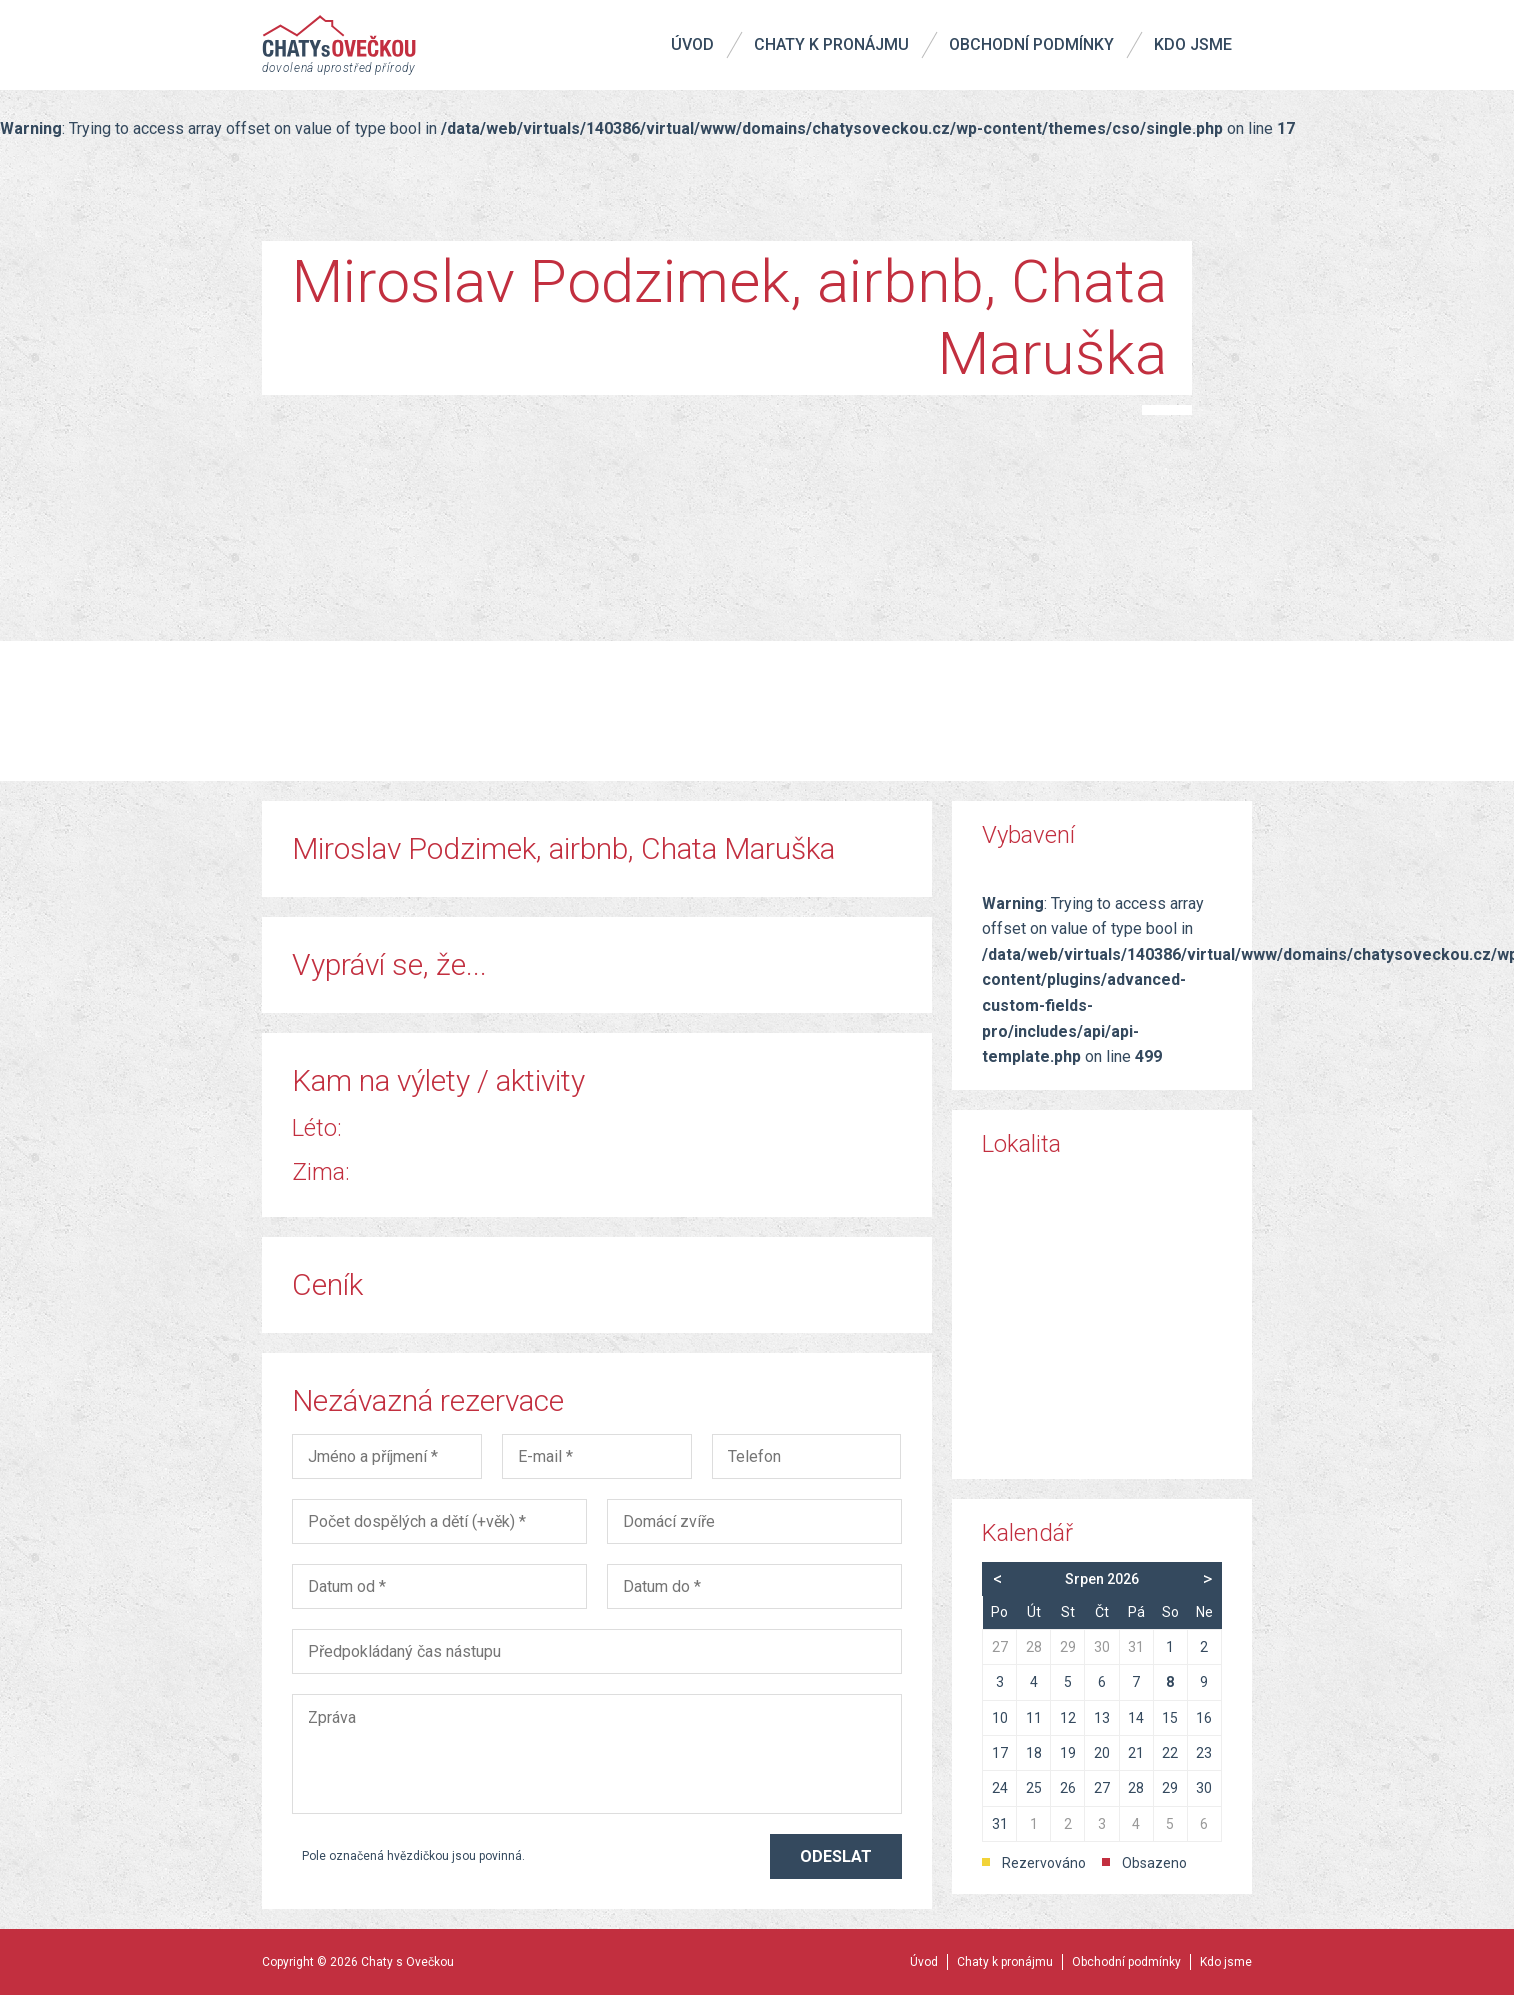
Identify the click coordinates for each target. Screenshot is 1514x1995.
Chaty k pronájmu (831, 44)
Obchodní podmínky (1031, 44)
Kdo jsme (1193, 44)
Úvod (692, 44)
